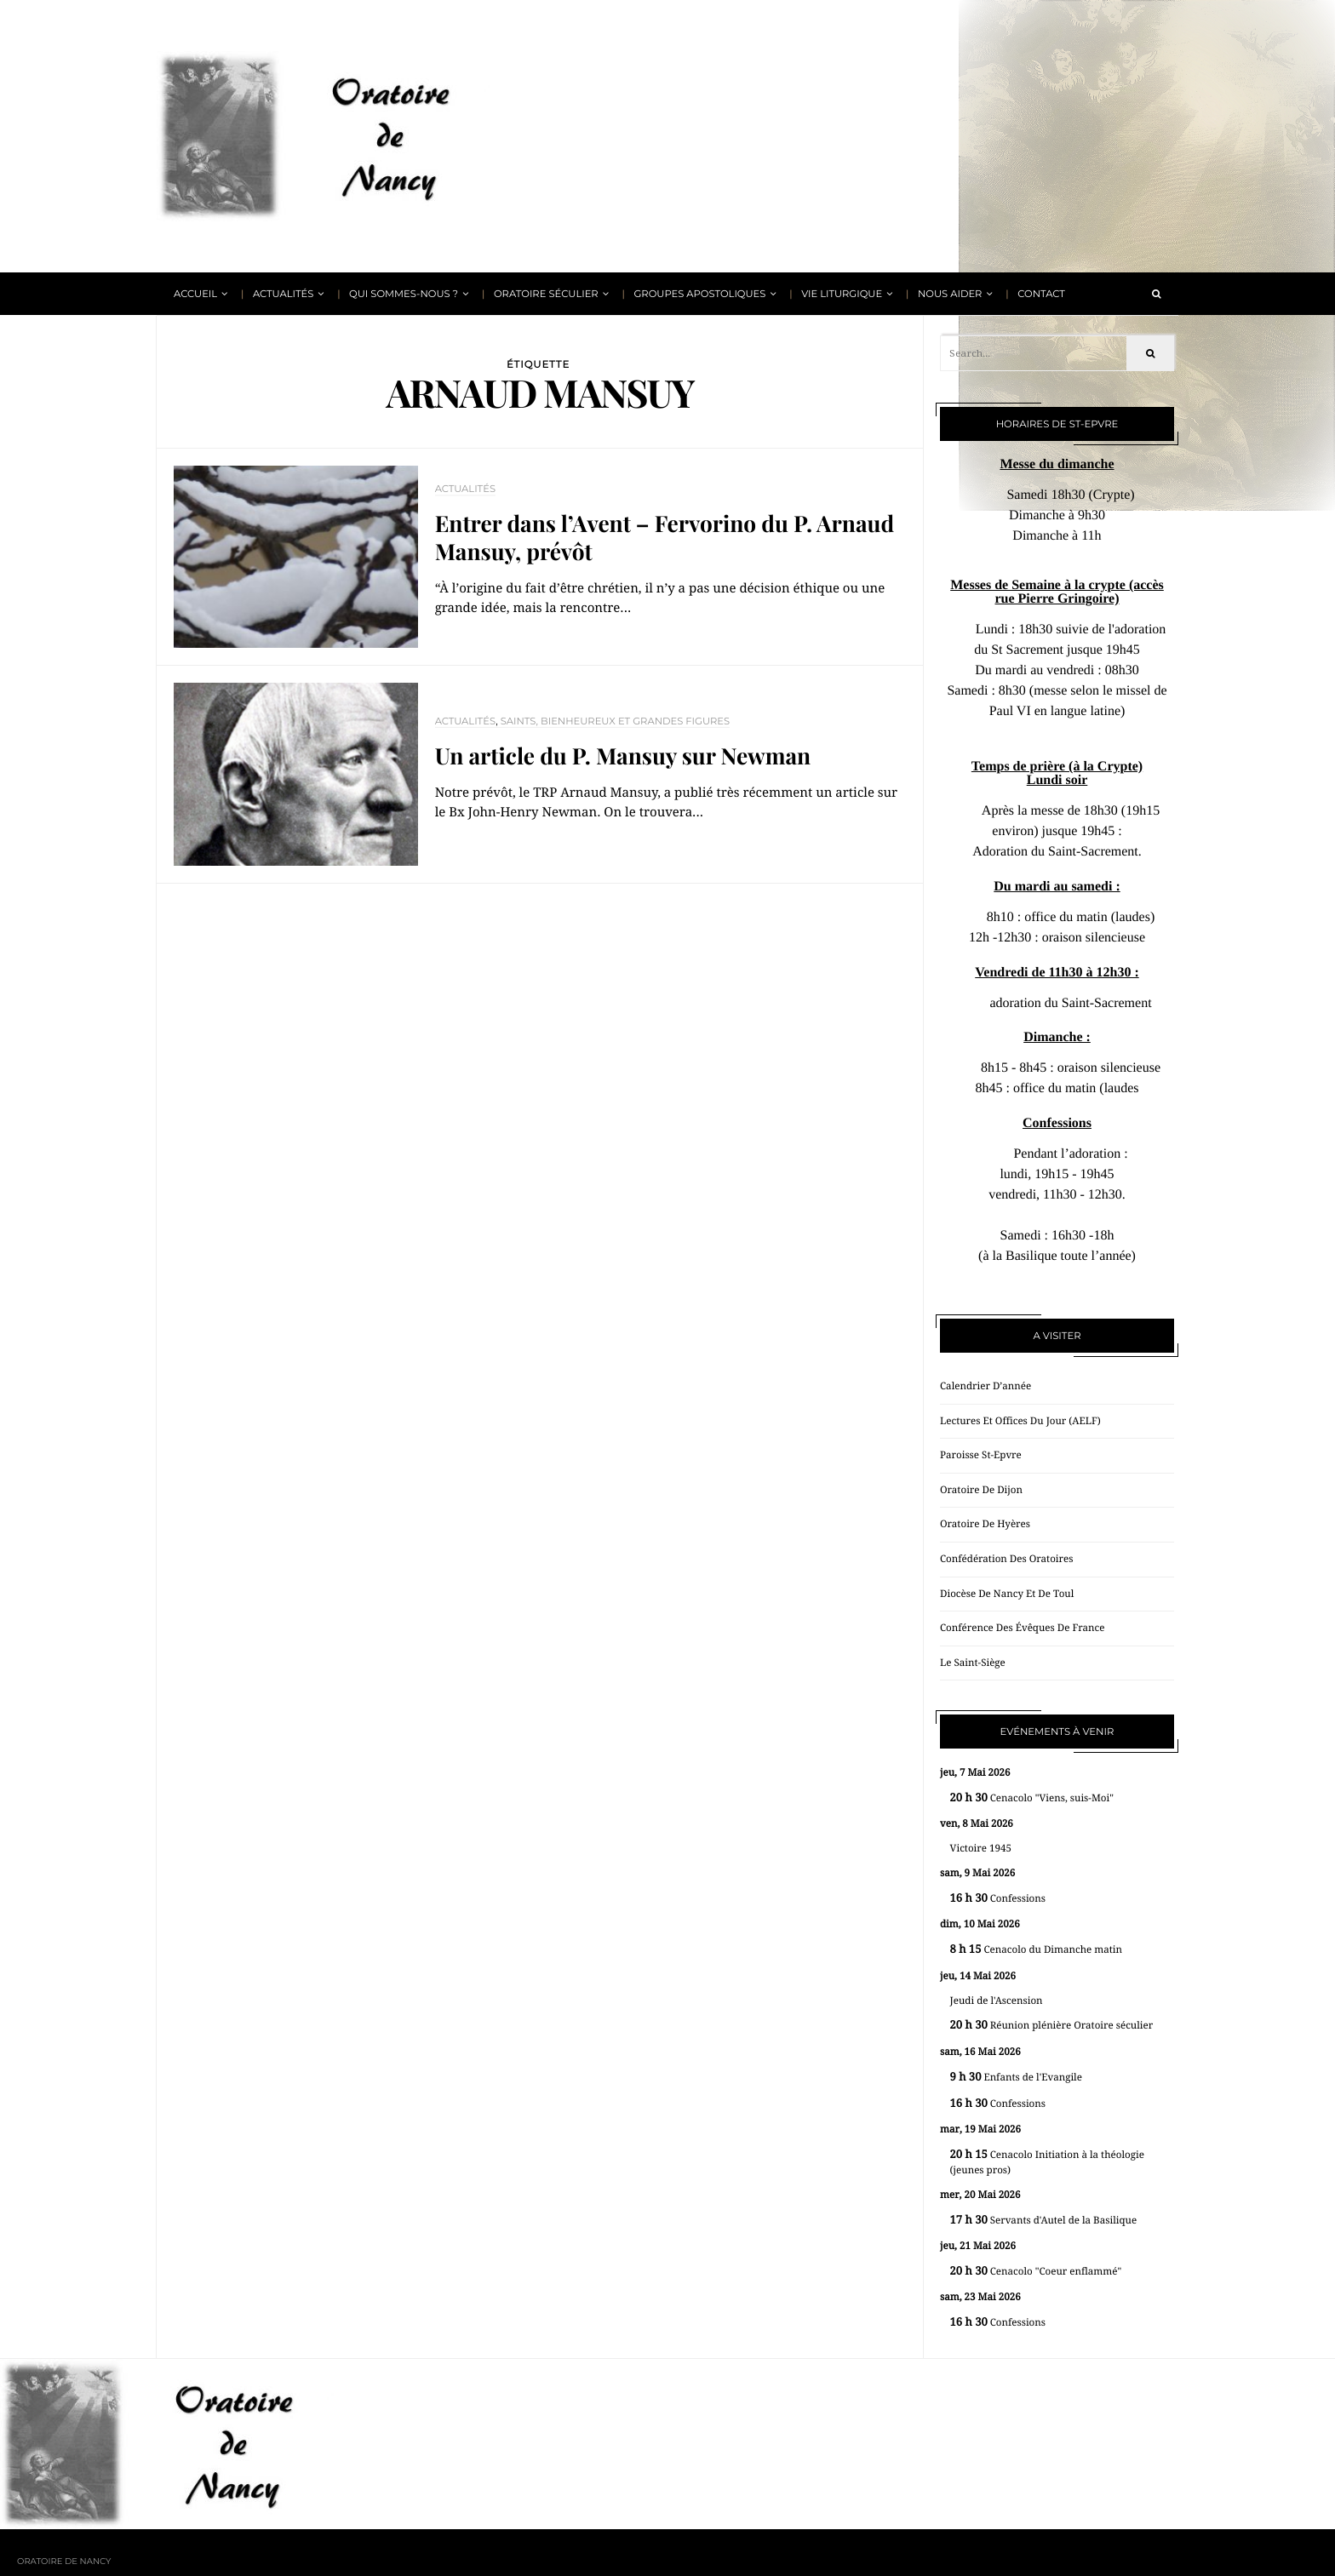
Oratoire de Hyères (985, 1524)
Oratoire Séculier (546, 294)
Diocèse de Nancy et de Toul (1007, 1594)
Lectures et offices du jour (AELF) (1020, 1421)
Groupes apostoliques (699, 294)
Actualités (283, 294)
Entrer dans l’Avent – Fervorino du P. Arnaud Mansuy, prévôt (665, 538)
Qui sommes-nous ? (403, 294)
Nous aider (950, 294)
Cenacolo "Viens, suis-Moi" (1032, 1798)
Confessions (998, 1898)
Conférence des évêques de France (1022, 1628)
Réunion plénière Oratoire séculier (1052, 2025)
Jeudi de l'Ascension (996, 2000)
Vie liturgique (841, 294)
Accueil (195, 294)
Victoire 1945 (980, 1848)
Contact (1041, 294)
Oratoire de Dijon (981, 1490)
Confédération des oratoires (1006, 1559)
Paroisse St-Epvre (981, 1455)
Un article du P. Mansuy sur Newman (623, 755)
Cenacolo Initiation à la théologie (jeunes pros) (1047, 2163)
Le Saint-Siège (973, 1663)
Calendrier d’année (985, 1386)
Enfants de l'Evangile (1016, 2077)
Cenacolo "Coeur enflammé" (1036, 2271)
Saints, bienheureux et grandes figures (615, 721)
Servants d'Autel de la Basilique (1043, 2220)
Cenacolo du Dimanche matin (1036, 1949)
